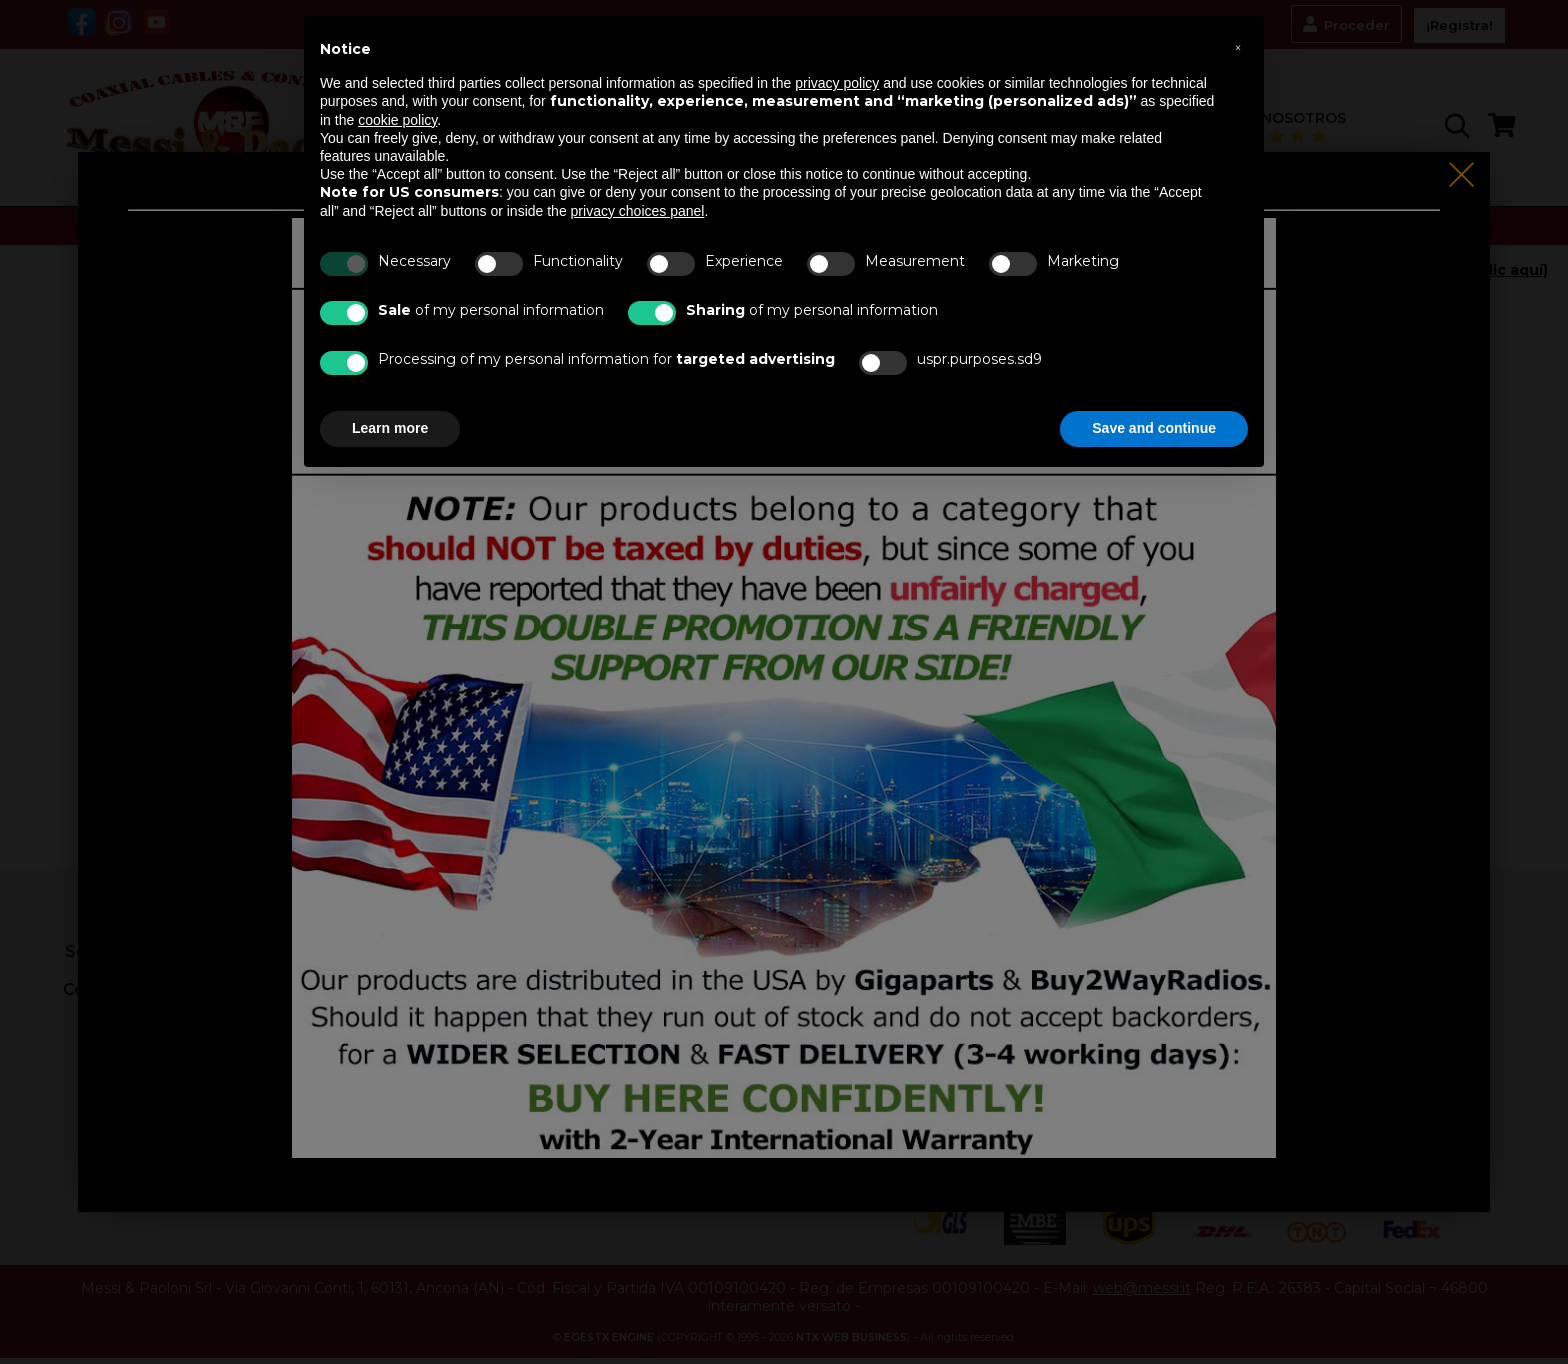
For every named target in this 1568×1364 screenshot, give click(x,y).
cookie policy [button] (397, 120)
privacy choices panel (638, 211)
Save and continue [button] (1154, 428)
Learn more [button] (390, 428)
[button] (1238, 48)
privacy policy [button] (837, 83)
